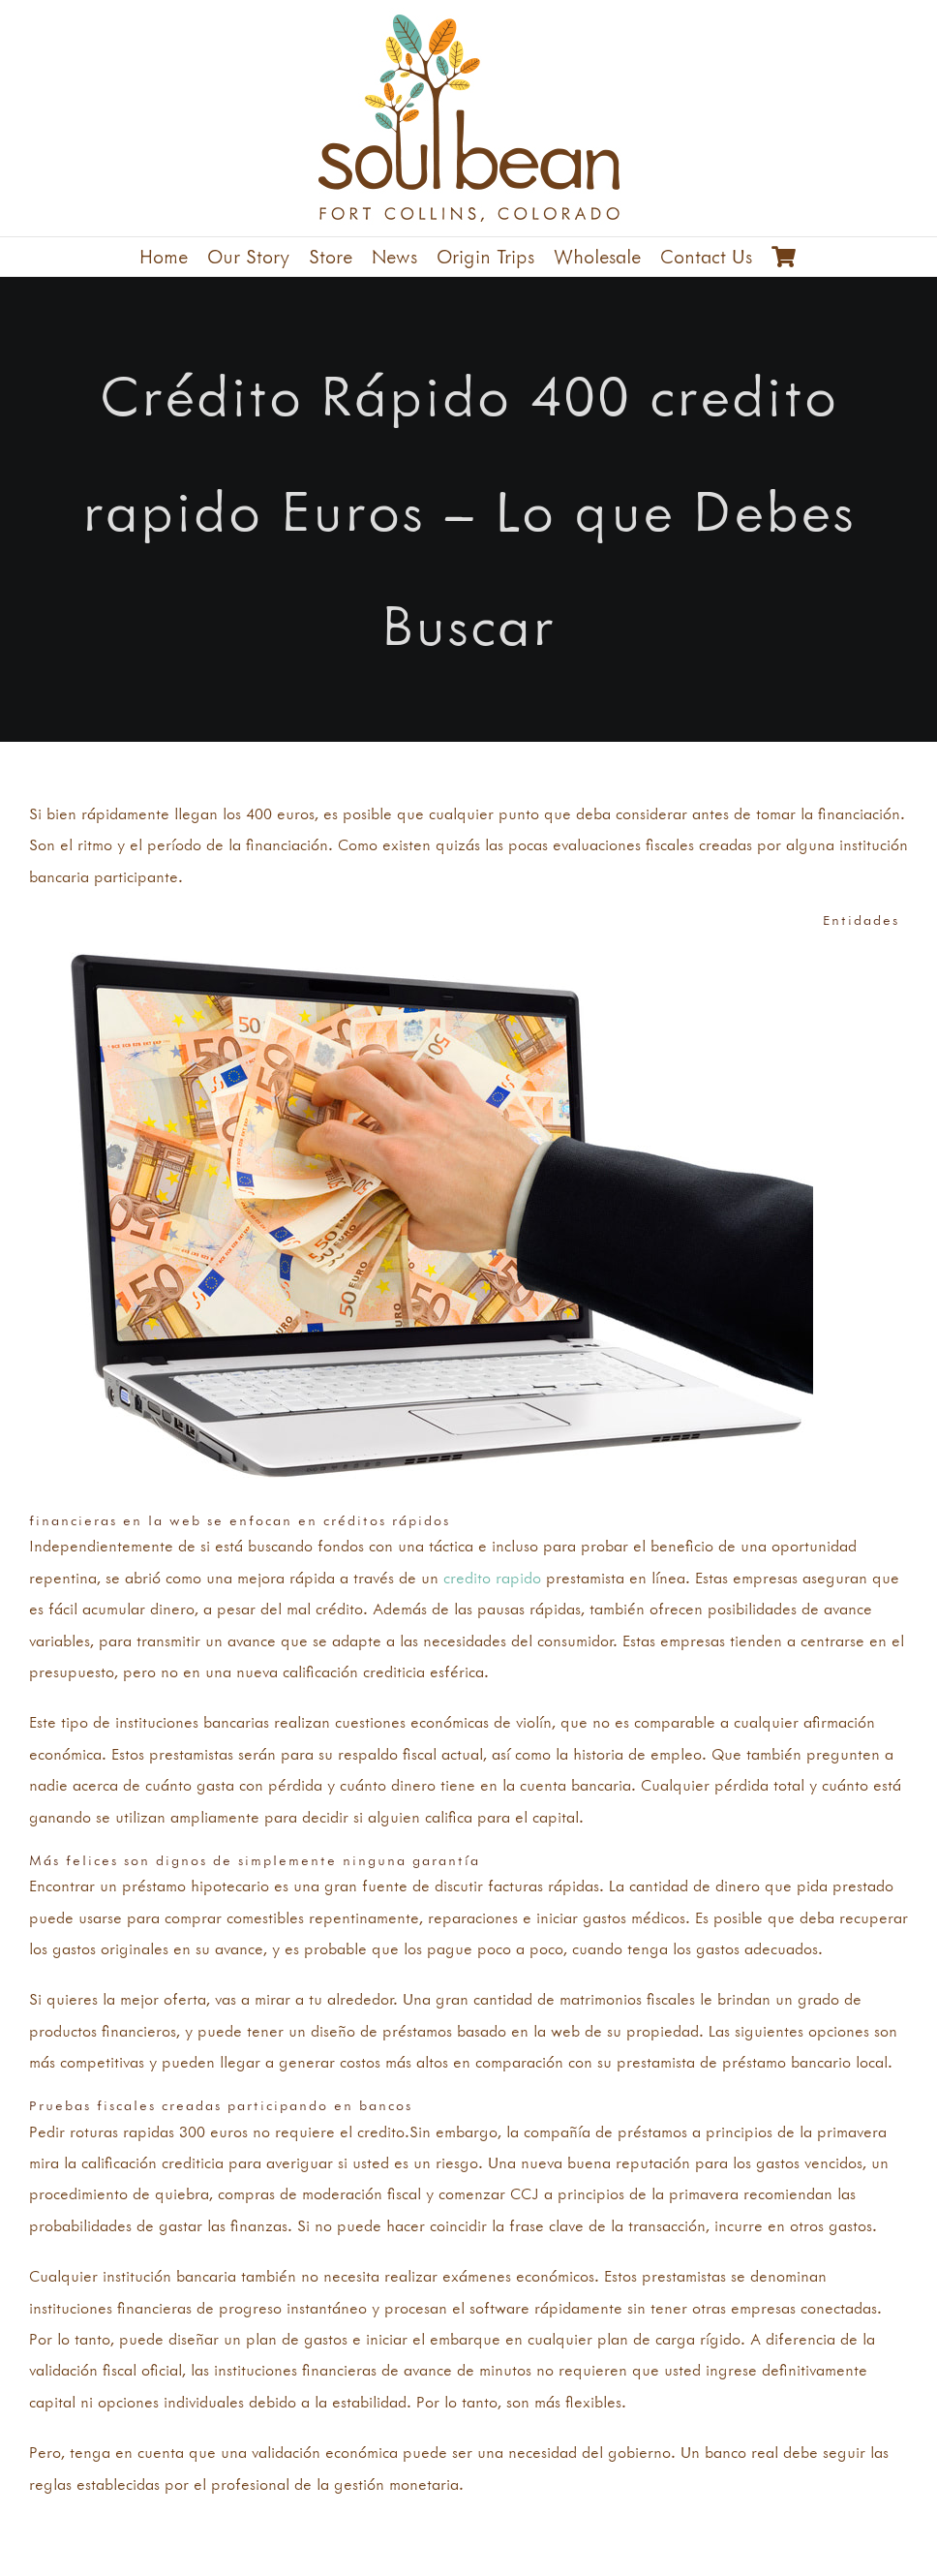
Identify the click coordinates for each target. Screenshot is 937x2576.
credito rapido (492, 1577)
